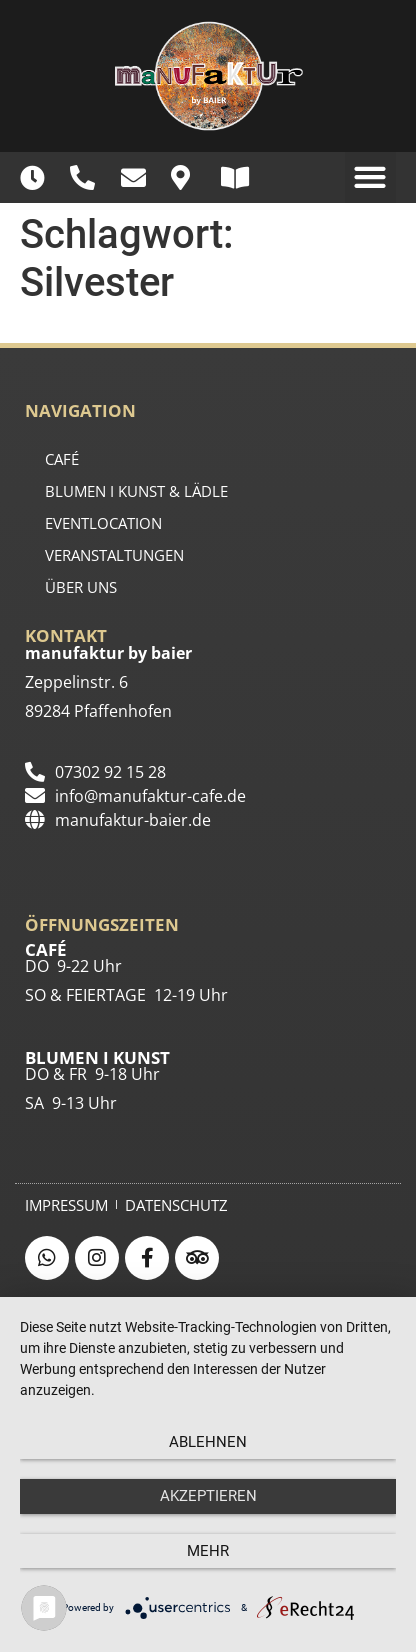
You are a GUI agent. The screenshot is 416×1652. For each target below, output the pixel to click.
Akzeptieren (208, 1496)
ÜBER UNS (81, 587)
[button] (370, 177)
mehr (208, 1551)
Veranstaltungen (114, 555)
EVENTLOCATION (103, 523)
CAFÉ (62, 459)
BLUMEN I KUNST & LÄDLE (136, 491)
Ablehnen (208, 1442)
